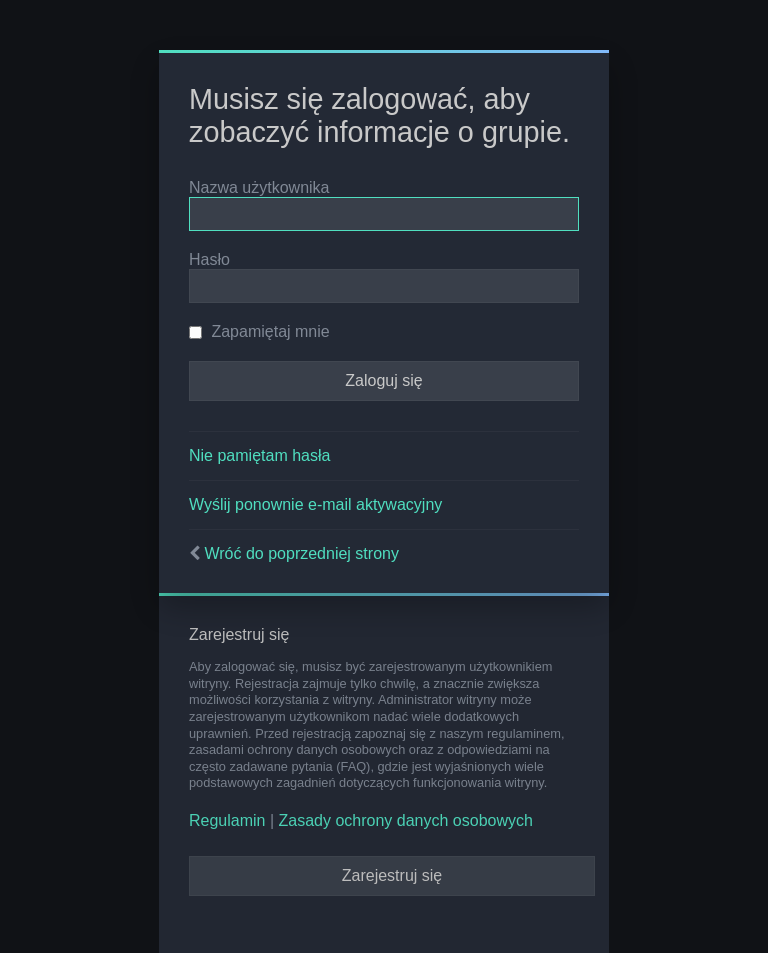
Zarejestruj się (392, 875)
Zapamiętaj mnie (259, 331)
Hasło (209, 259)
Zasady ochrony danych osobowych (406, 820)
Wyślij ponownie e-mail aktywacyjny (315, 504)
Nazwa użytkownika (259, 187)
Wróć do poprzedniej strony (301, 553)
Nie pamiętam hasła (259, 455)
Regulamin (227, 820)
